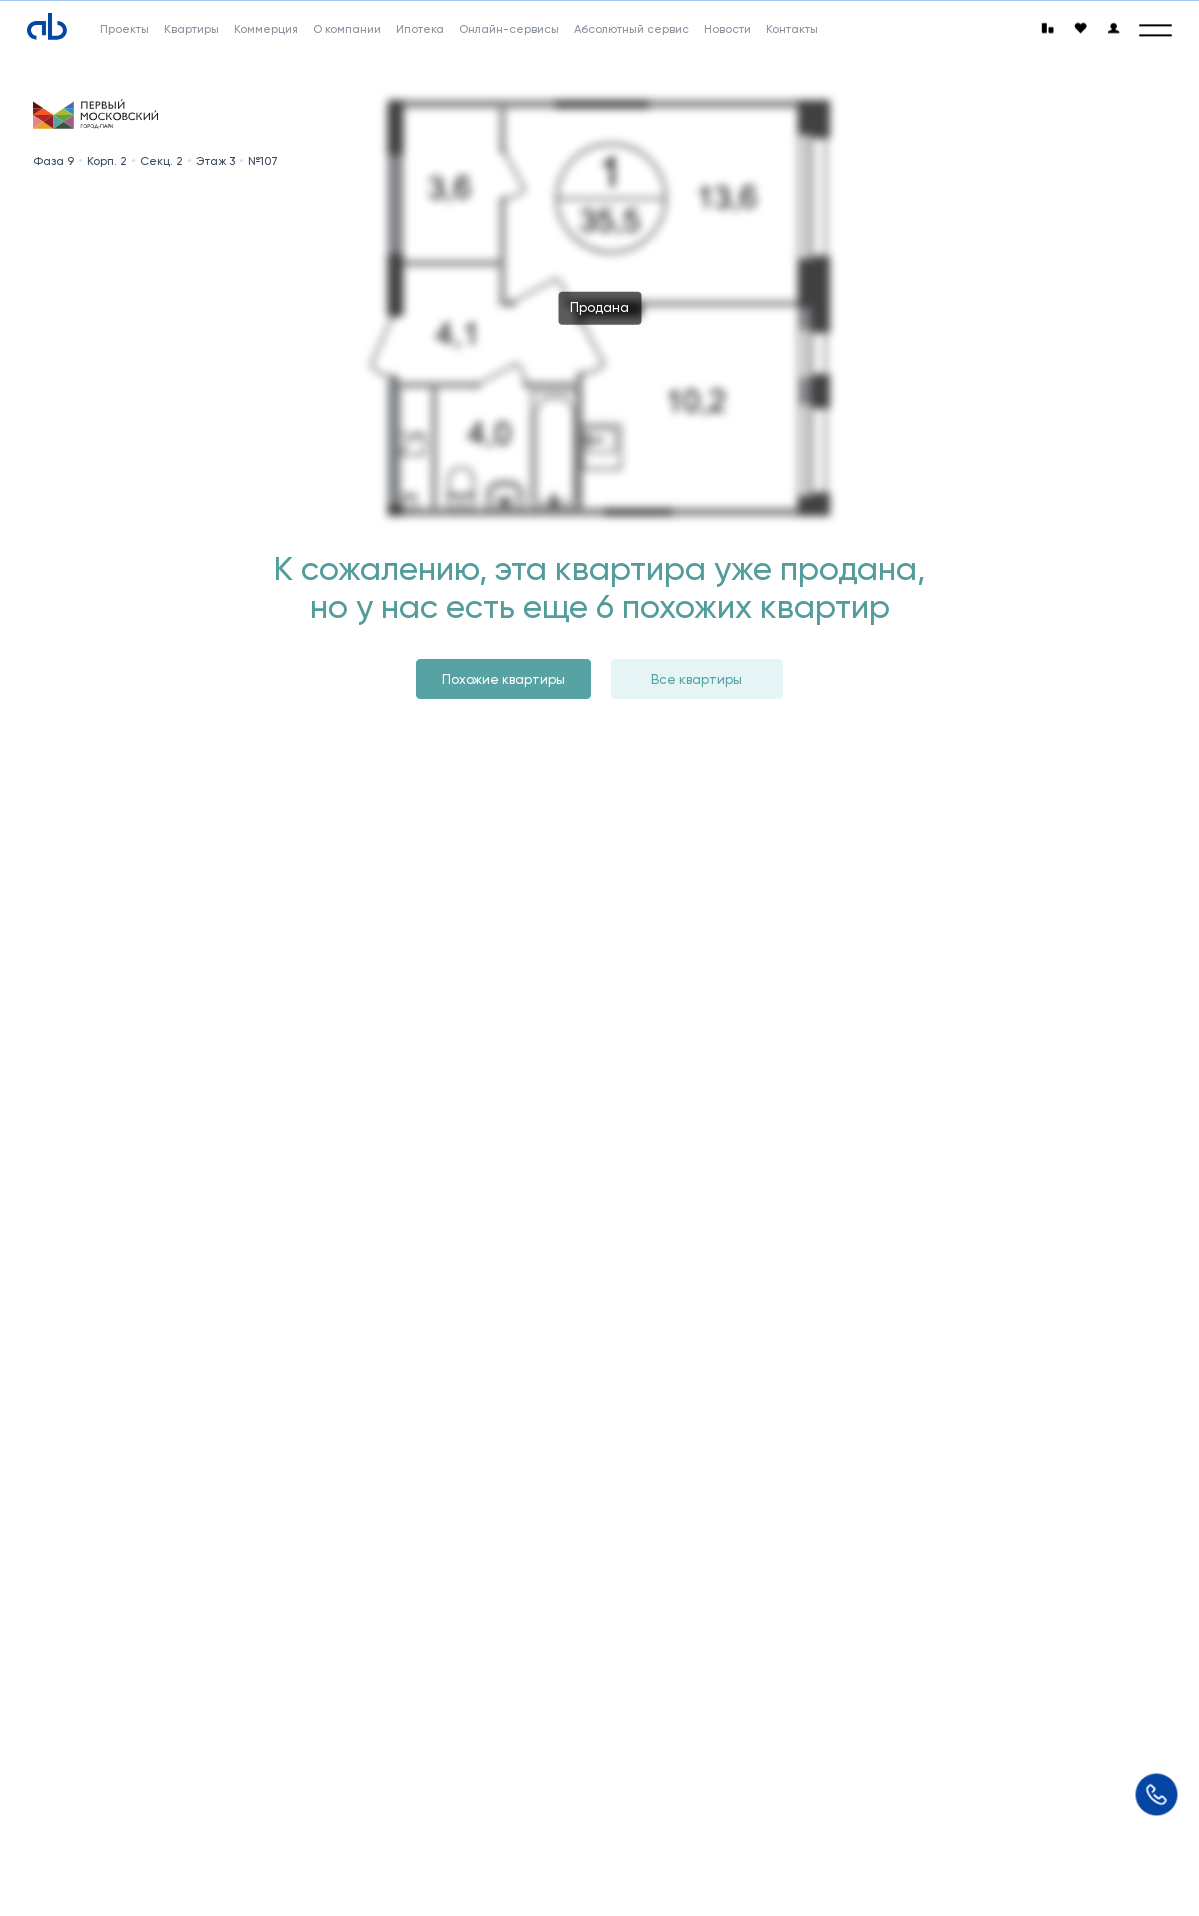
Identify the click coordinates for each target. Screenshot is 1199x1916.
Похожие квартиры (503, 679)
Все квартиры (696, 679)
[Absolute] (47, 26)
